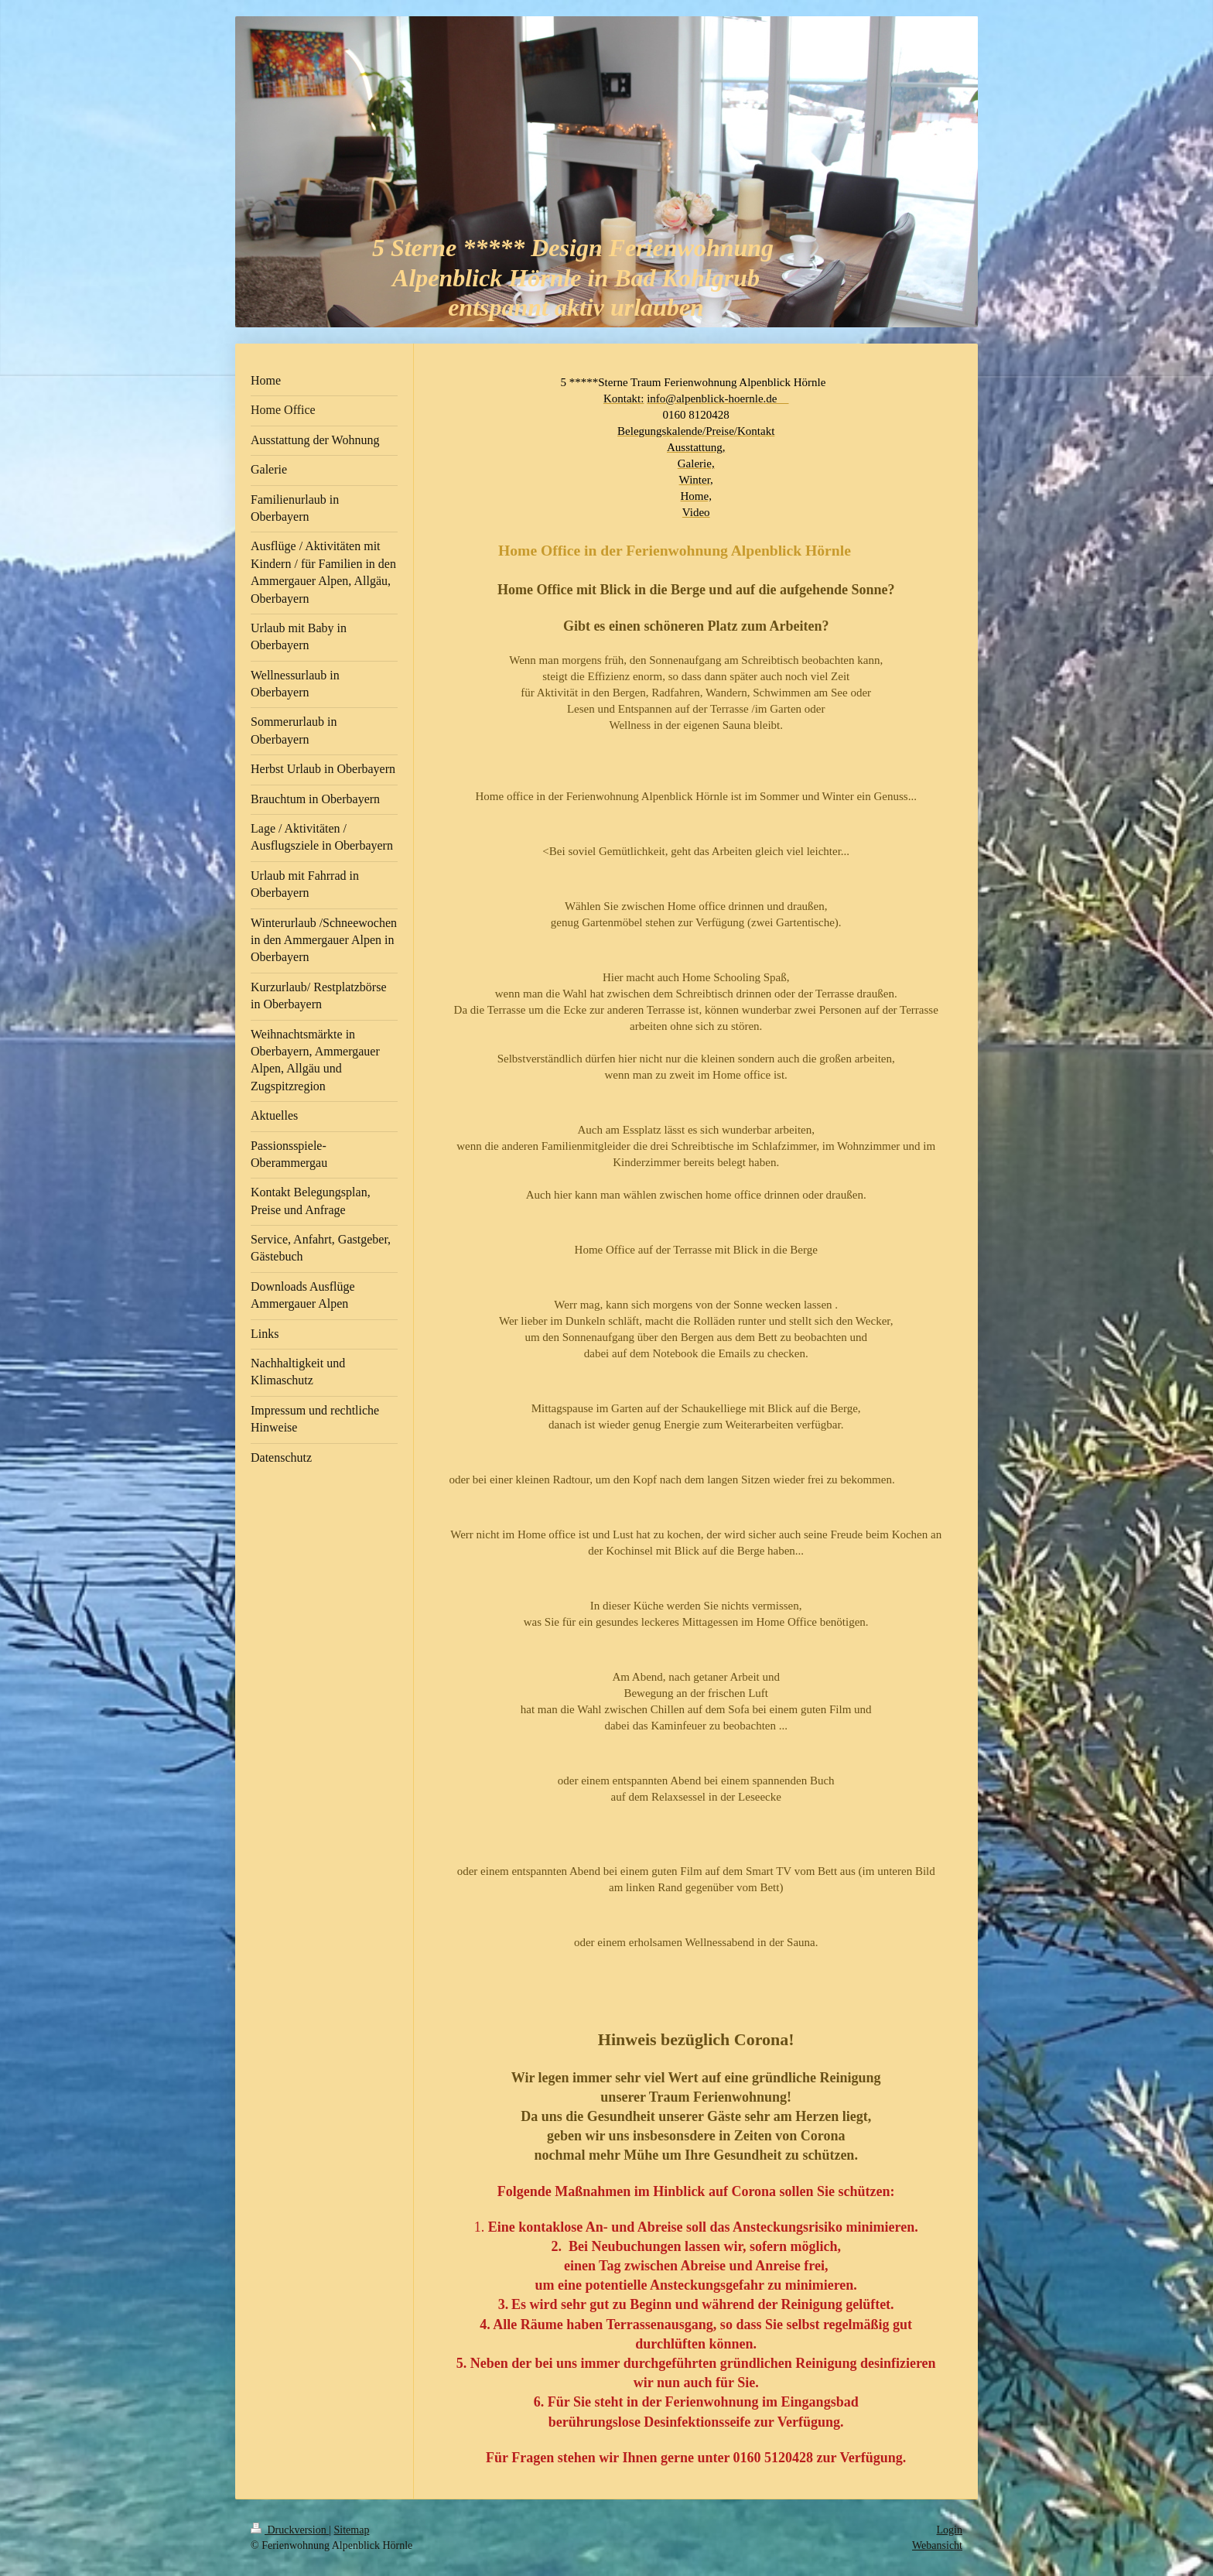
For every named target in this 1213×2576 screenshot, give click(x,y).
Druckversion (290, 2530)
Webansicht (937, 2545)
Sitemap (352, 2530)
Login (949, 2530)
